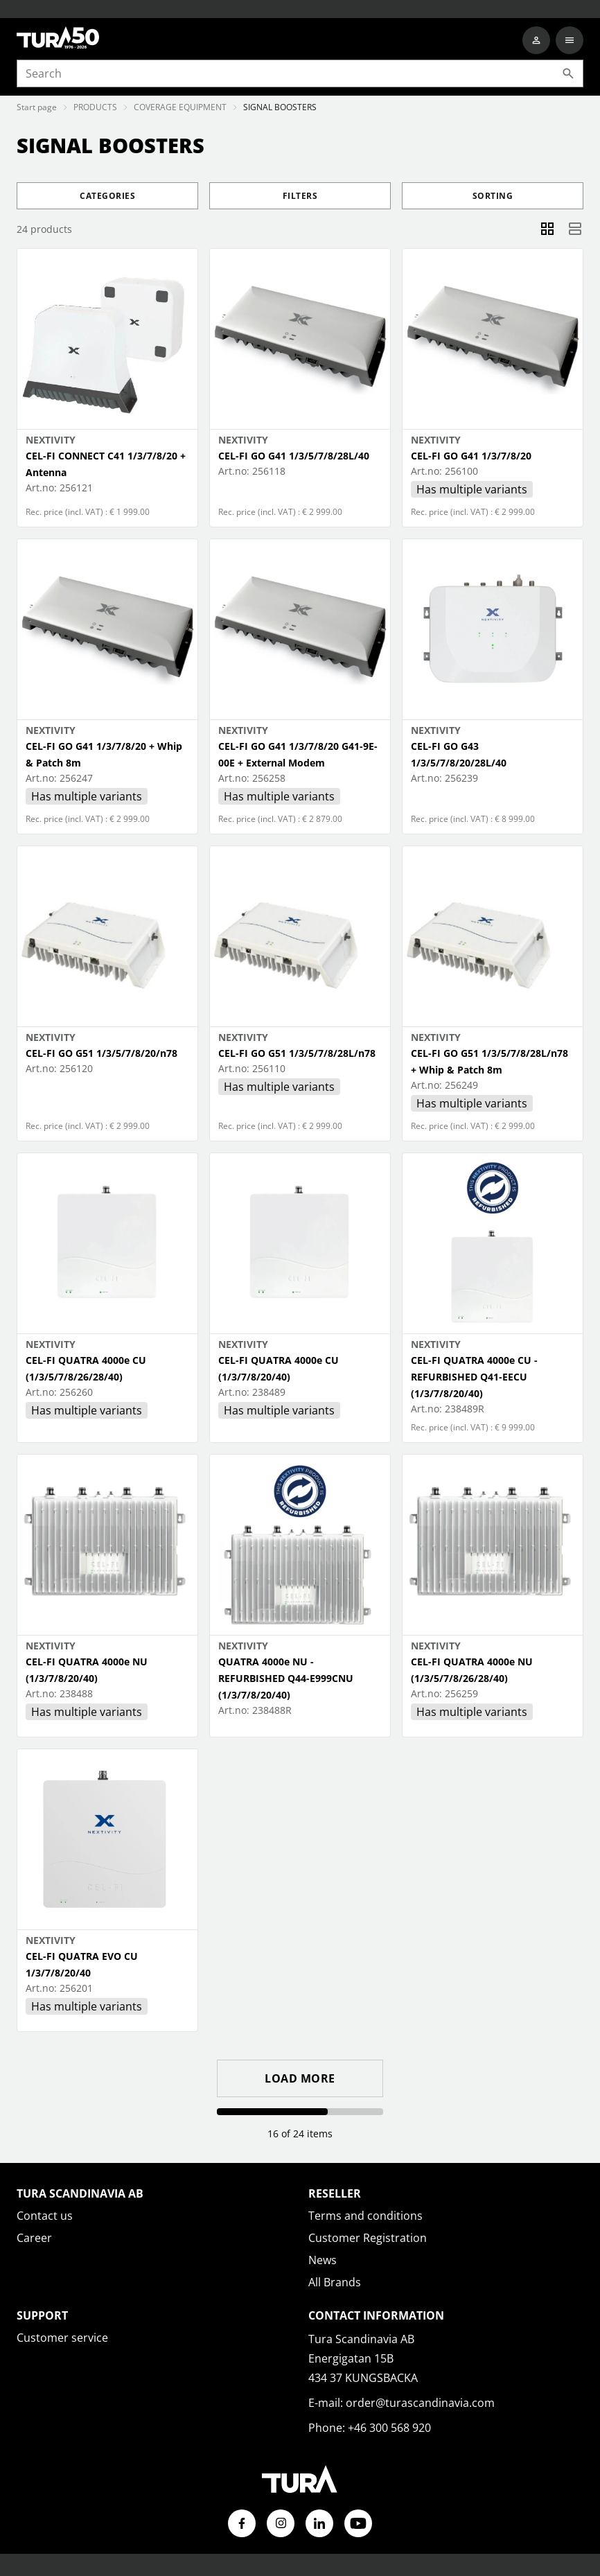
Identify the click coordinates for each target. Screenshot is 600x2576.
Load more (300, 2078)
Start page (37, 107)
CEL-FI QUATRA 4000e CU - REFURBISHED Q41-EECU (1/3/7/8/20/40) (474, 1376)
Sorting (493, 196)
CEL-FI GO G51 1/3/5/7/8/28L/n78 (297, 1053)
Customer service (62, 2337)
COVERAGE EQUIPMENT (180, 107)
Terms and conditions (365, 2215)
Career (34, 2237)
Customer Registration (367, 2237)
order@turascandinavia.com (420, 2402)
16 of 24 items (300, 2133)
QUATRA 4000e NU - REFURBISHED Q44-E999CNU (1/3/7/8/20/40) (285, 1678)
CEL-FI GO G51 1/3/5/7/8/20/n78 (101, 1053)
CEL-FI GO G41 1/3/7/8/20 (471, 455)
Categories (107, 196)
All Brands (334, 2282)
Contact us (45, 2215)
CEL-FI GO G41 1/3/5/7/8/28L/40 (293, 455)
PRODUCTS (95, 107)
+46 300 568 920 (389, 2427)
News (322, 2260)
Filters (300, 196)
